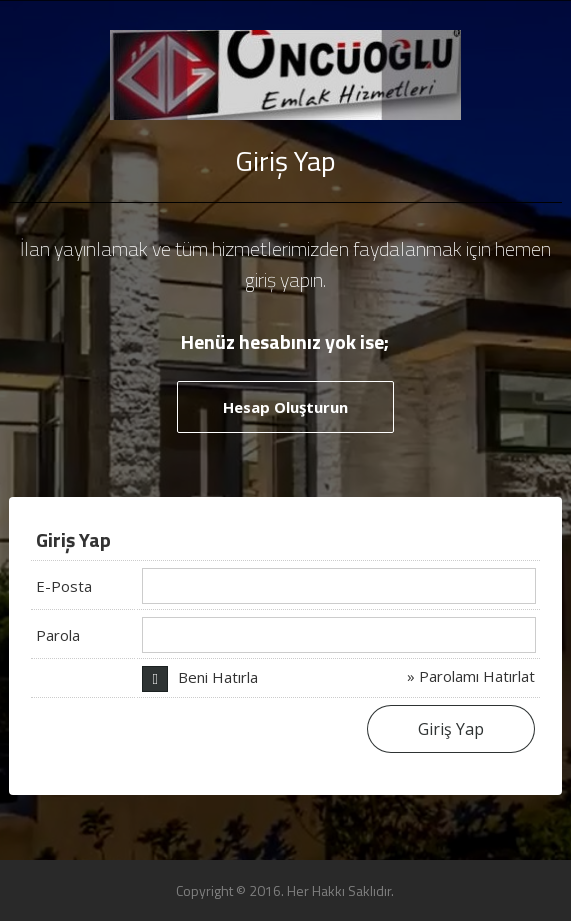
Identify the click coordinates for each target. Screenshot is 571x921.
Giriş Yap (451, 729)
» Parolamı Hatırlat (471, 676)
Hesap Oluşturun (285, 407)
